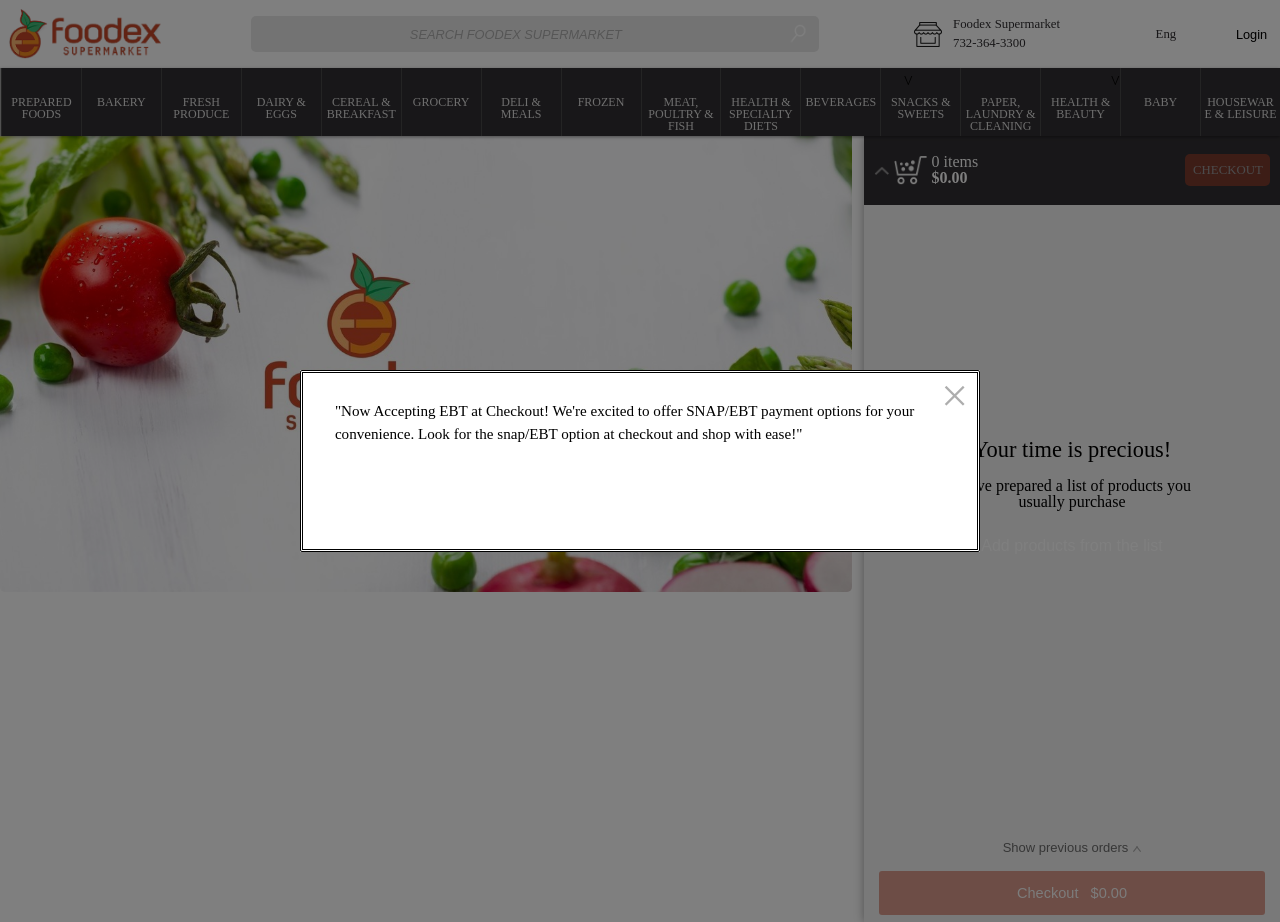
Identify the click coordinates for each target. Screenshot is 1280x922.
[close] (954, 397)
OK (894, 521)
